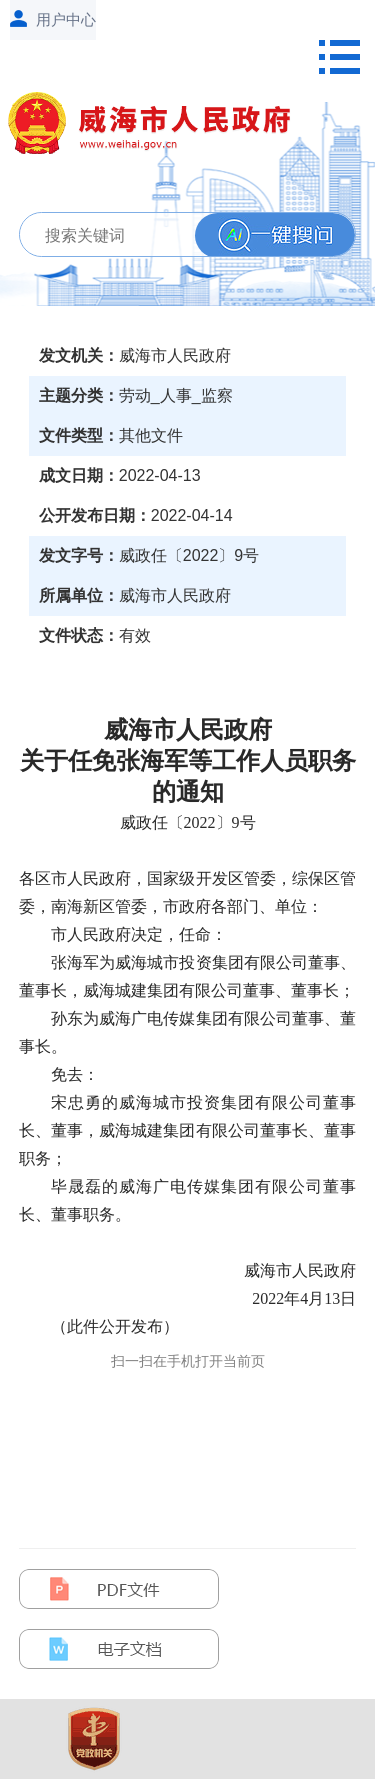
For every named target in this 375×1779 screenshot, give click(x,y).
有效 (135, 635)
